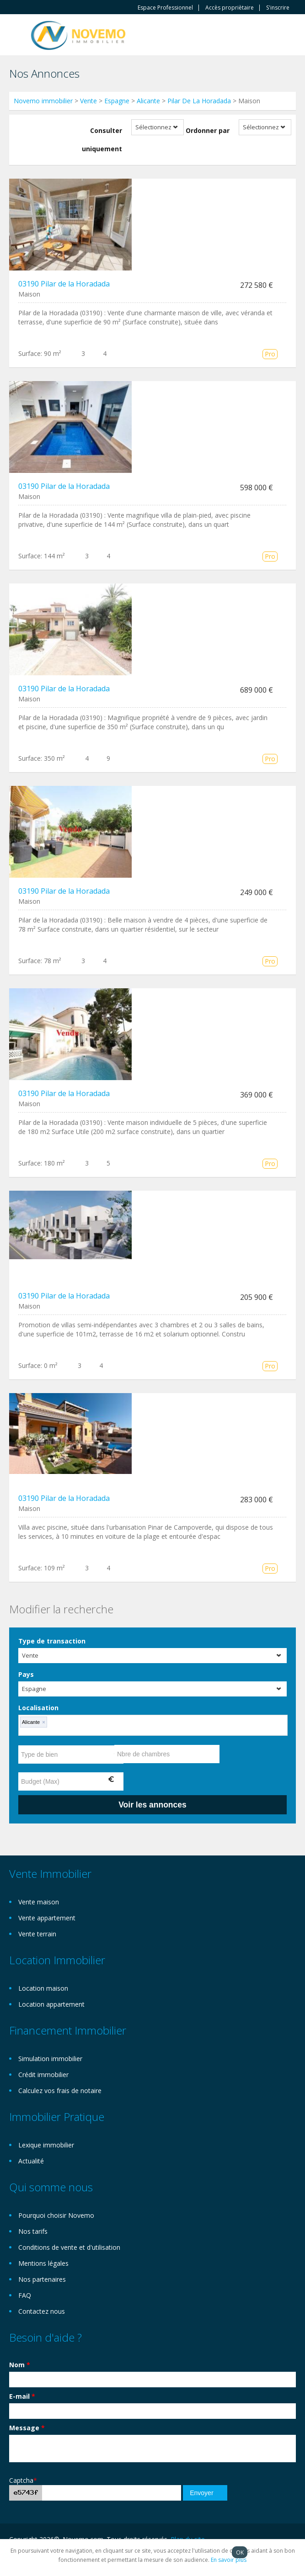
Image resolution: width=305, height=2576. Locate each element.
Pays (26, 1674)
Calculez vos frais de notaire (60, 2090)
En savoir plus (228, 2560)
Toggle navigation (17, 36)
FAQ (24, 2295)
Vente (88, 100)
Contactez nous (41, 2311)
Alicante (148, 100)
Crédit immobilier (43, 2074)
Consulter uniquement (102, 139)
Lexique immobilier (46, 2145)
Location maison (43, 1988)
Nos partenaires (42, 2279)
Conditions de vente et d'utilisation (69, 2247)
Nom (19, 2364)
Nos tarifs (33, 2231)
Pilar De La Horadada (199, 100)
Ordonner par (208, 130)
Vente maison (38, 1902)
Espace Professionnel (165, 8)
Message (27, 2427)
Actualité (31, 2161)
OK (240, 2552)
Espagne (116, 100)
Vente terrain (37, 1933)
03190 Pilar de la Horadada (64, 284)
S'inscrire (277, 8)
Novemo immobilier (43, 100)
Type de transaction (52, 1641)
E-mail (22, 2396)
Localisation (38, 1707)
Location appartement (51, 2004)
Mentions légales (43, 2263)
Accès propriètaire (229, 8)
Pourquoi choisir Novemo (56, 2215)
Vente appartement (46, 1917)
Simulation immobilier (50, 2058)
